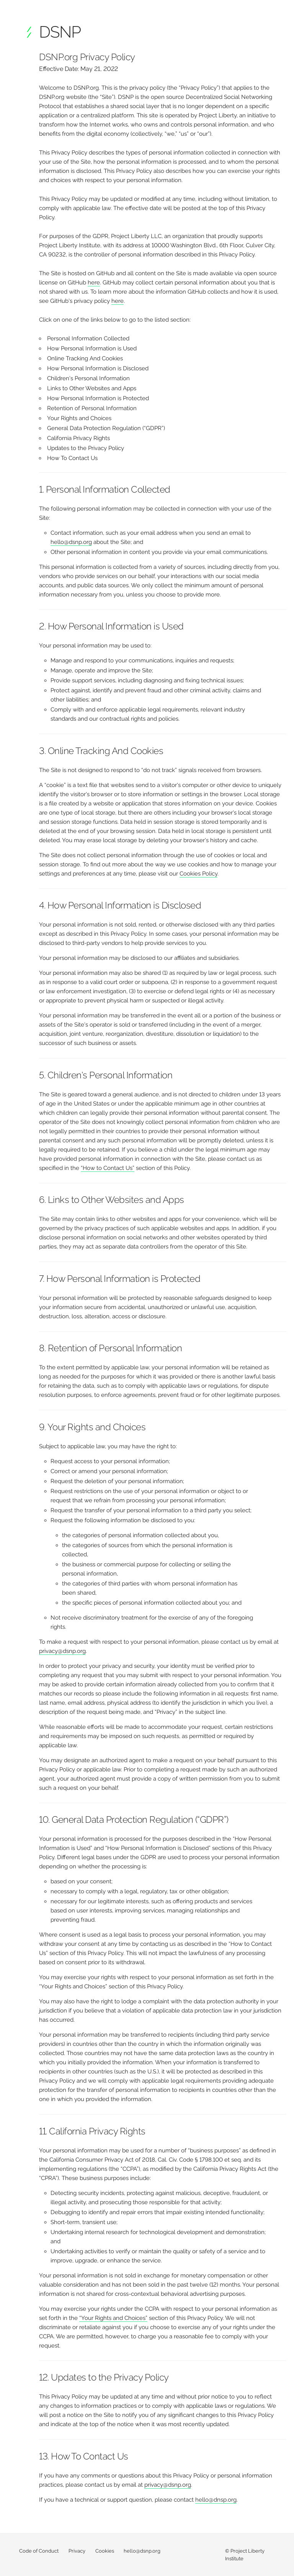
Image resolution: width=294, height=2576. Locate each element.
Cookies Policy (198, 873)
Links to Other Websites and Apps (91, 388)
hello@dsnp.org (71, 542)
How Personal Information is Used (92, 348)
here (94, 282)
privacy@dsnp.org (62, 1651)
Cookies (104, 2551)
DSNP (60, 32)
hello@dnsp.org (216, 2499)
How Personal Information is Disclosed (98, 368)
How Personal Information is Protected (98, 398)
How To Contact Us (72, 458)
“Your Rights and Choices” (113, 2318)
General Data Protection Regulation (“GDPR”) (106, 428)
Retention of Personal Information (92, 408)
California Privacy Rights (78, 438)
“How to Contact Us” (107, 1168)
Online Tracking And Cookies (85, 358)
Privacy (77, 2551)
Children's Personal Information (88, 378)
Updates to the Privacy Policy (85, 448)
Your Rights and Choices (79, 418)
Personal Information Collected (88, 338)
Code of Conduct (39, 2551)
